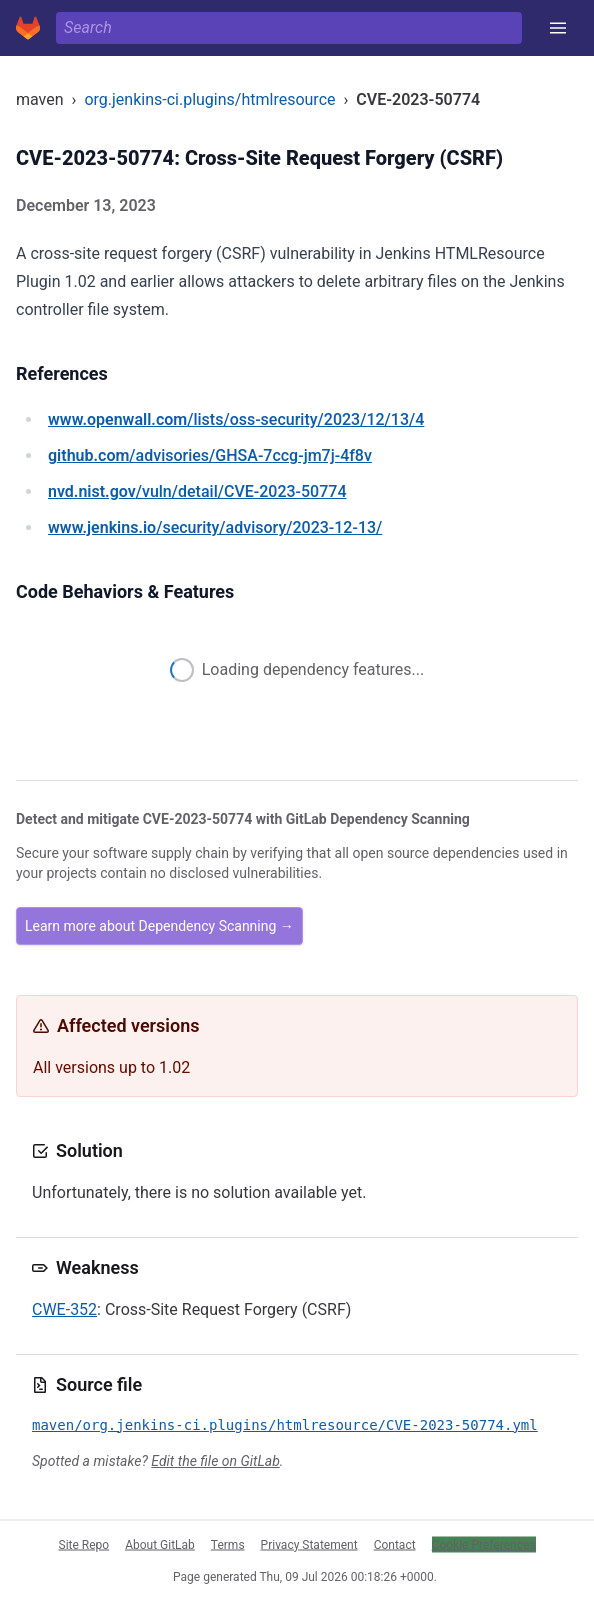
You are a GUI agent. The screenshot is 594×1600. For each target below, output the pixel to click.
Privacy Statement (309, 1544)
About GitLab (160, 1544)
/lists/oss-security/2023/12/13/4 (236, 419)
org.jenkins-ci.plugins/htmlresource (209, 99)
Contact (395, 1544)
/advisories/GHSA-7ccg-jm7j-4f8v (210, 455)
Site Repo (84, 1544)
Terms (228, 1544)
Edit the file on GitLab (215, 1461)
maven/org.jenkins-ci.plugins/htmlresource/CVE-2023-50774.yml (285, 1425)
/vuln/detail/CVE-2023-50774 (197, 491)
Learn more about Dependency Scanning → (159, 926)
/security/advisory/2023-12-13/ (215, 527)
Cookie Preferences (484, 1544)
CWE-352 (64, 1309)
